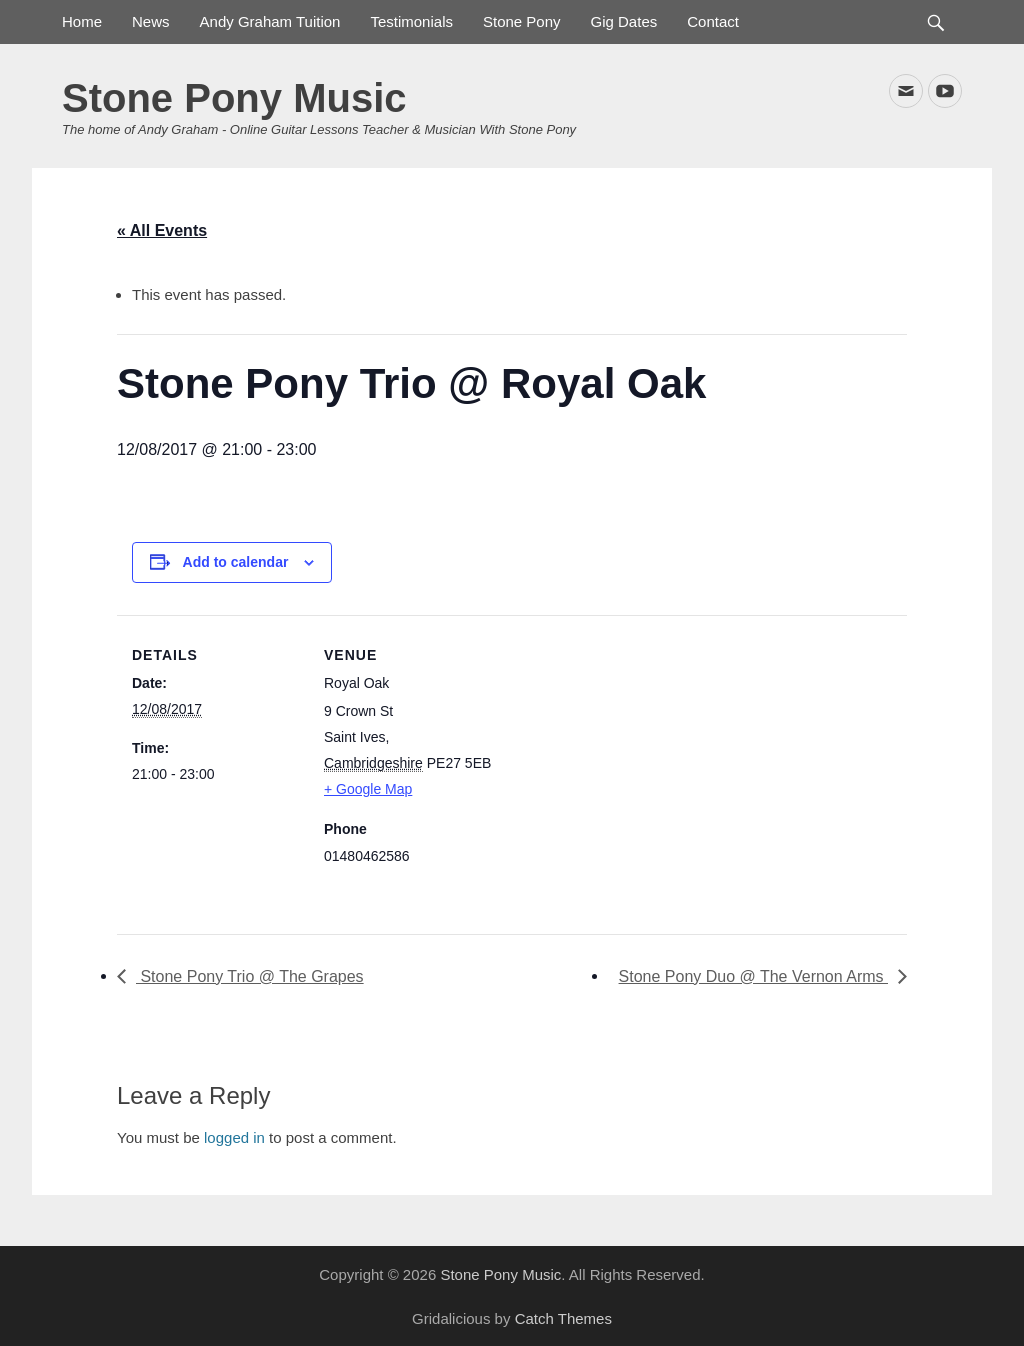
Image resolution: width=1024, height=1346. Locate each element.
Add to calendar (236, 562)
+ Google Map (368, 789)
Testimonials (411, 21)
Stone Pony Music (234, 98)
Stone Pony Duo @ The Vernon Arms (753, 976)
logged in (234, 1137)
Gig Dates (624, 21)
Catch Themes (563, 1318)
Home (82, 21)
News (151, 21)
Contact (713, 21)
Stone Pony (522, 21)
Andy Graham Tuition (270, 21)
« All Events (162, 230)
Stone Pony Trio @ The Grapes (250, 976)
